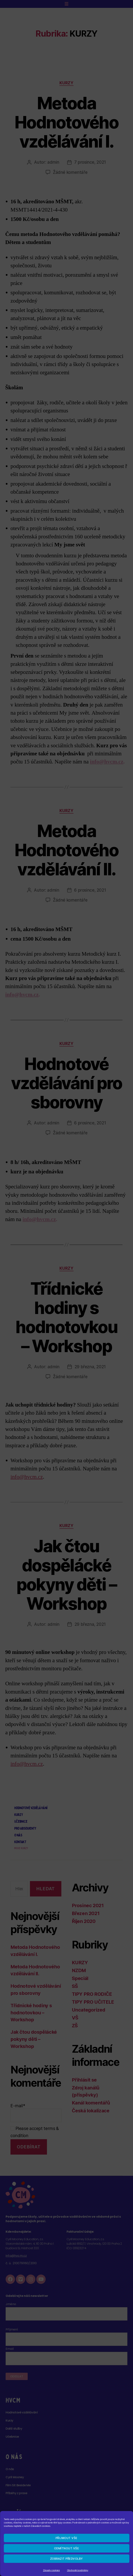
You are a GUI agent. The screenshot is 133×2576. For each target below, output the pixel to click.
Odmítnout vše (66, 2548)
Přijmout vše (66, 2538)
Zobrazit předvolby (66, 2558)
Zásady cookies (51, 2570)
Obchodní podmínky (77, 2570)
